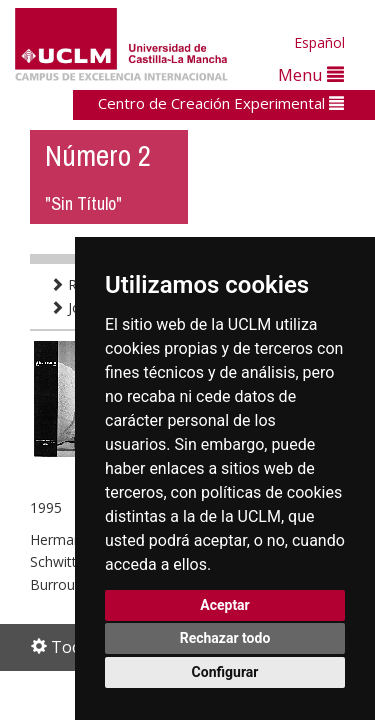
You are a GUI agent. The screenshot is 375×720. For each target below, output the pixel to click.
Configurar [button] (225, 672)
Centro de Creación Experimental (221, 103)
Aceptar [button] (225, 605)
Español (319, 42)
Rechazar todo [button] (225, 638)
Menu (311, 74)
